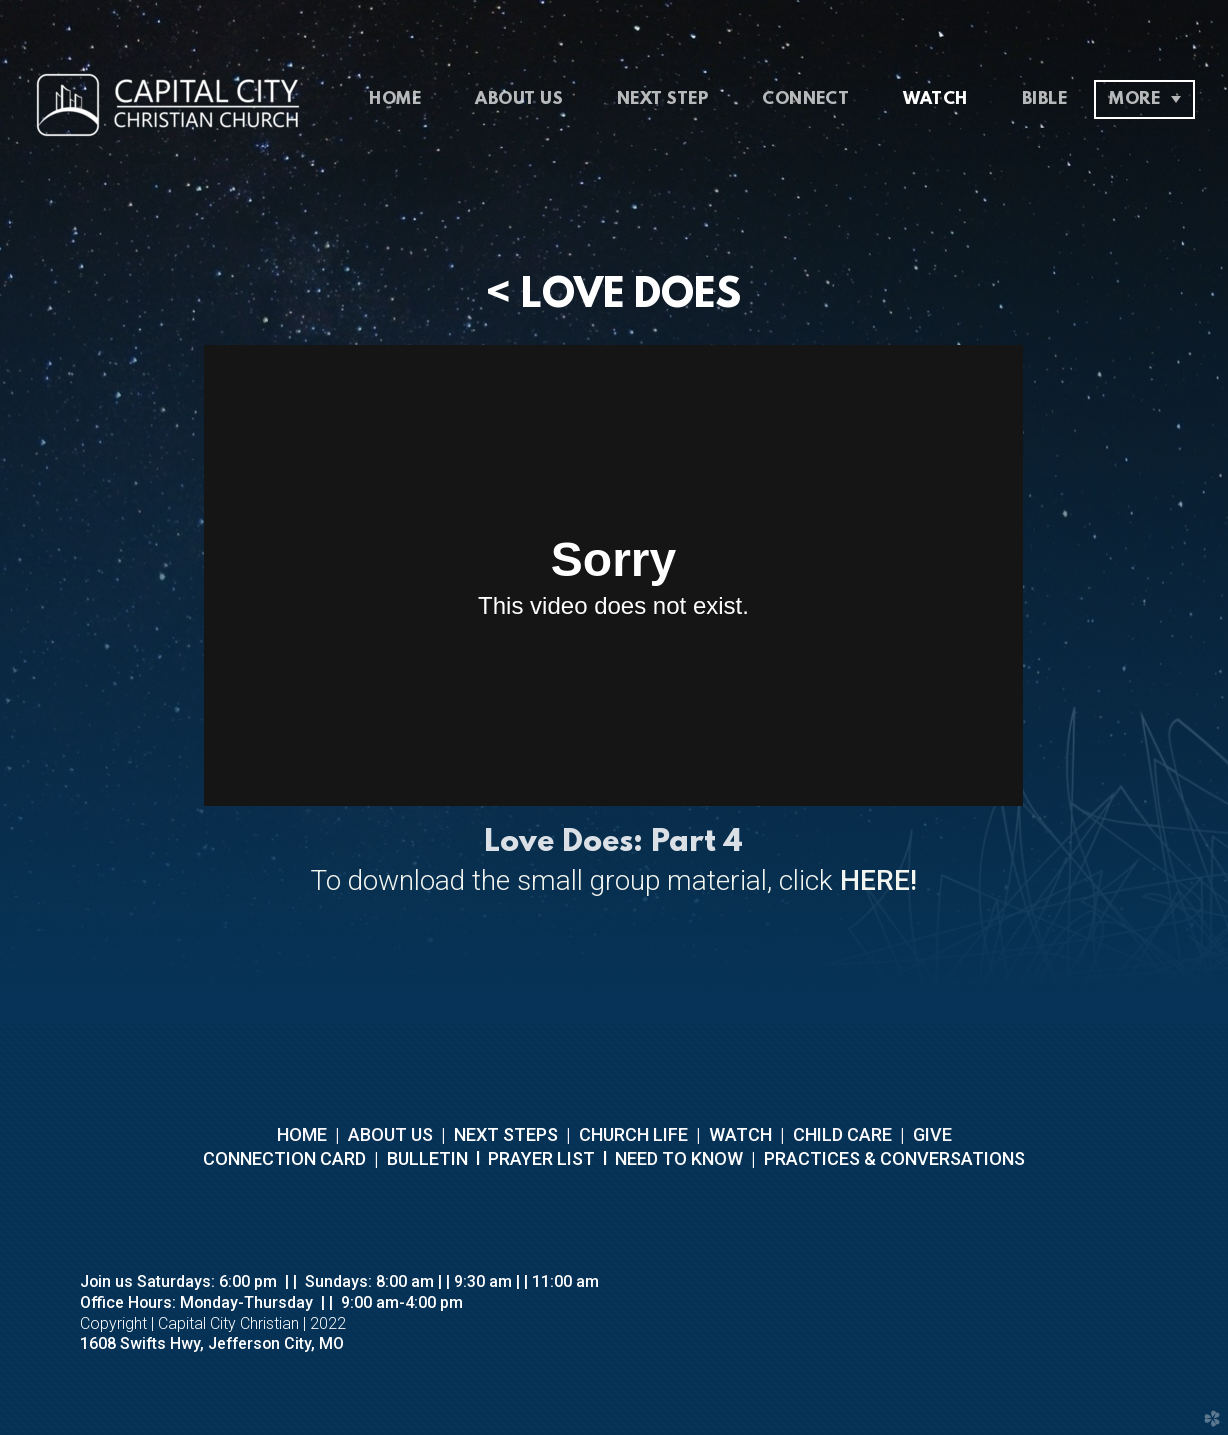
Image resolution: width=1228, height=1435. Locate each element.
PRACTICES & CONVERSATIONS (892, 1158)
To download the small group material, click (613, 880)
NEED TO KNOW (679, 1158)
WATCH (740, 1134)
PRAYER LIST (541, 1158)
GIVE (932, 1134)
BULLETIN (425, 1158)
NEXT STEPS (504, 1134)
